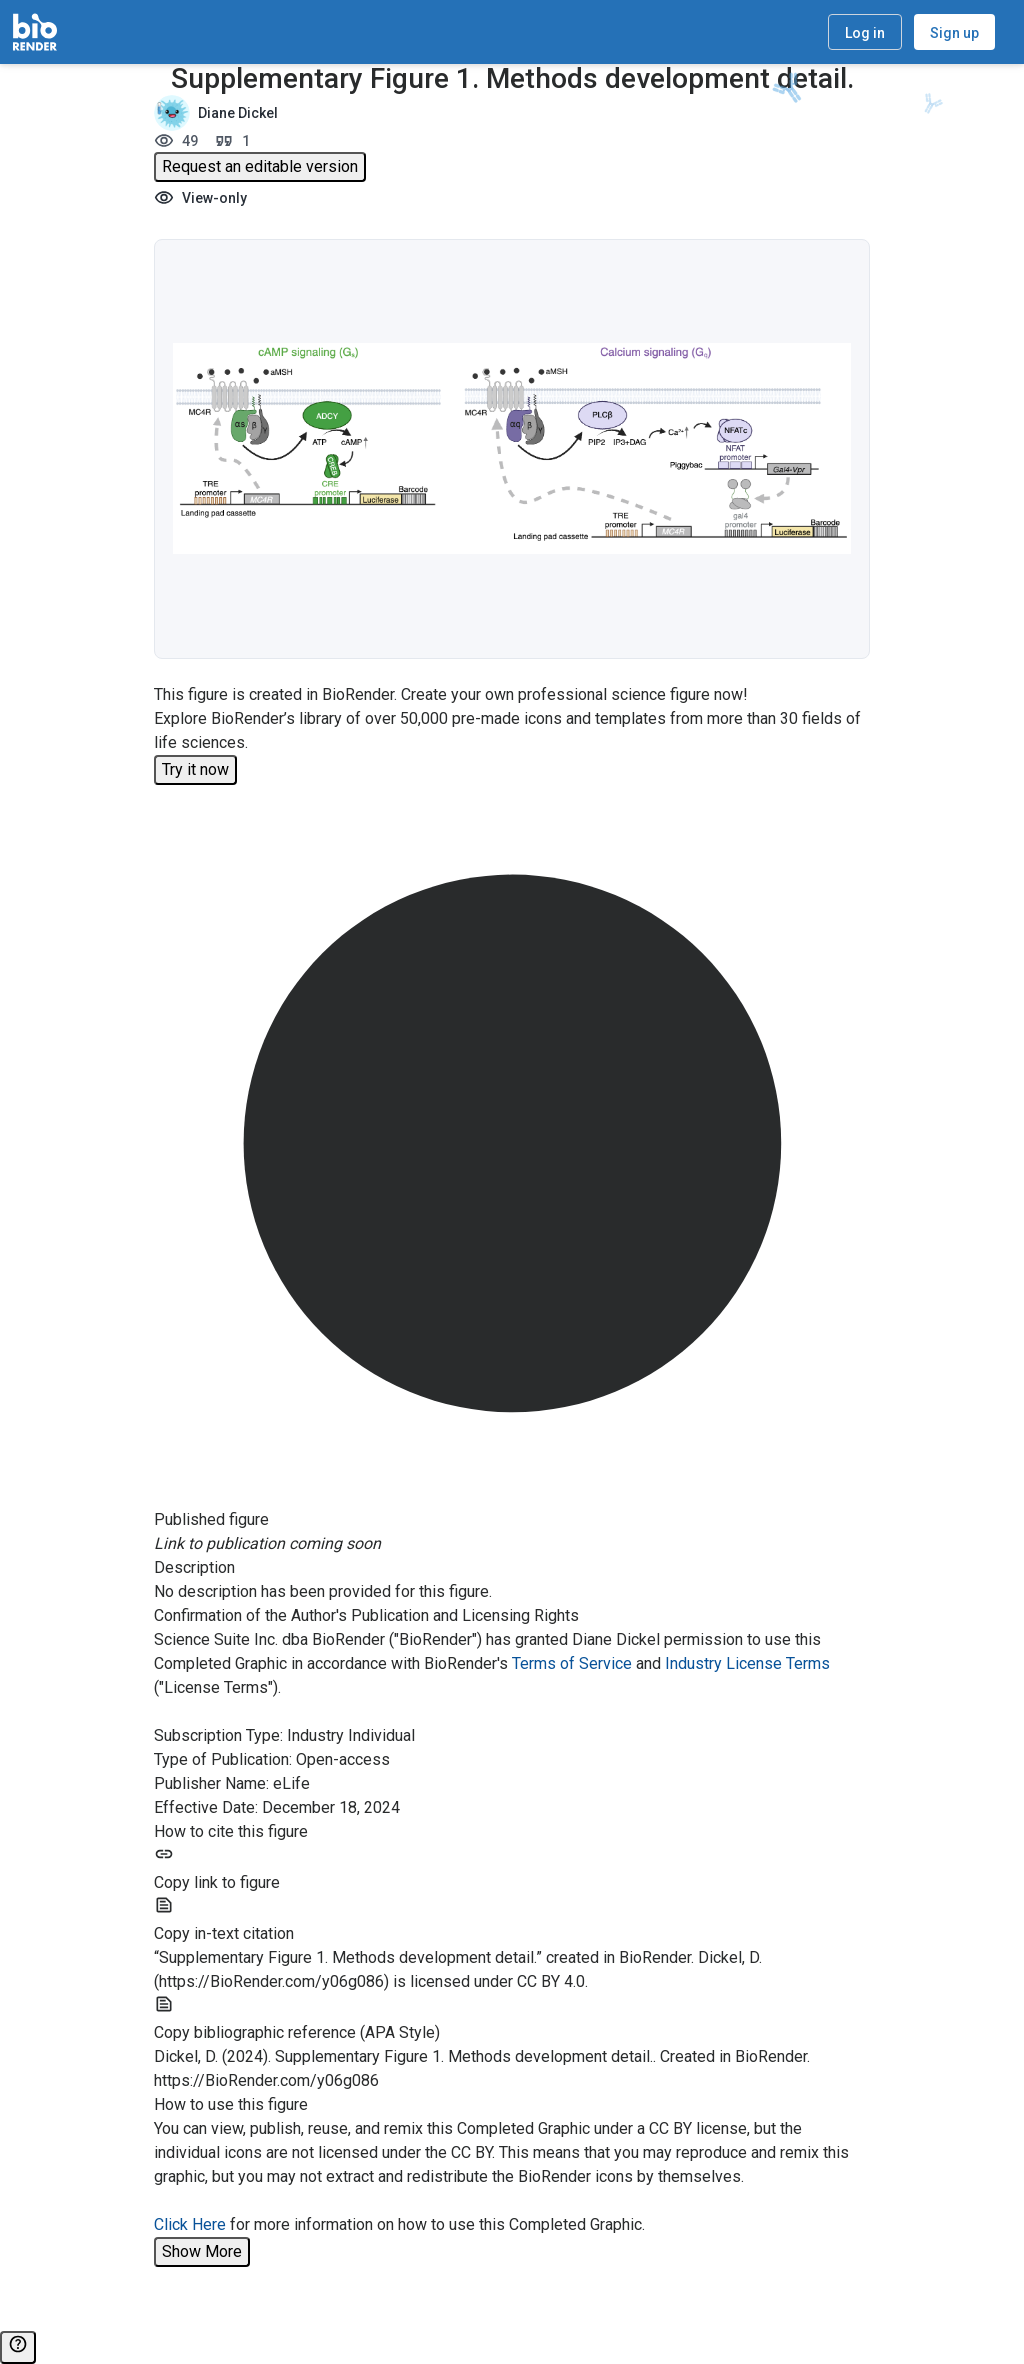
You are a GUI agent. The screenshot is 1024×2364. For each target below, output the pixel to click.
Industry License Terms (747, 1663)
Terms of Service (572, 1663)
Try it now (195, 769)
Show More (202, 2251)
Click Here (190, 2224)
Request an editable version (260, 166)
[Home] (35, 32)
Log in (865, 33)
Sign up (954, 33)
